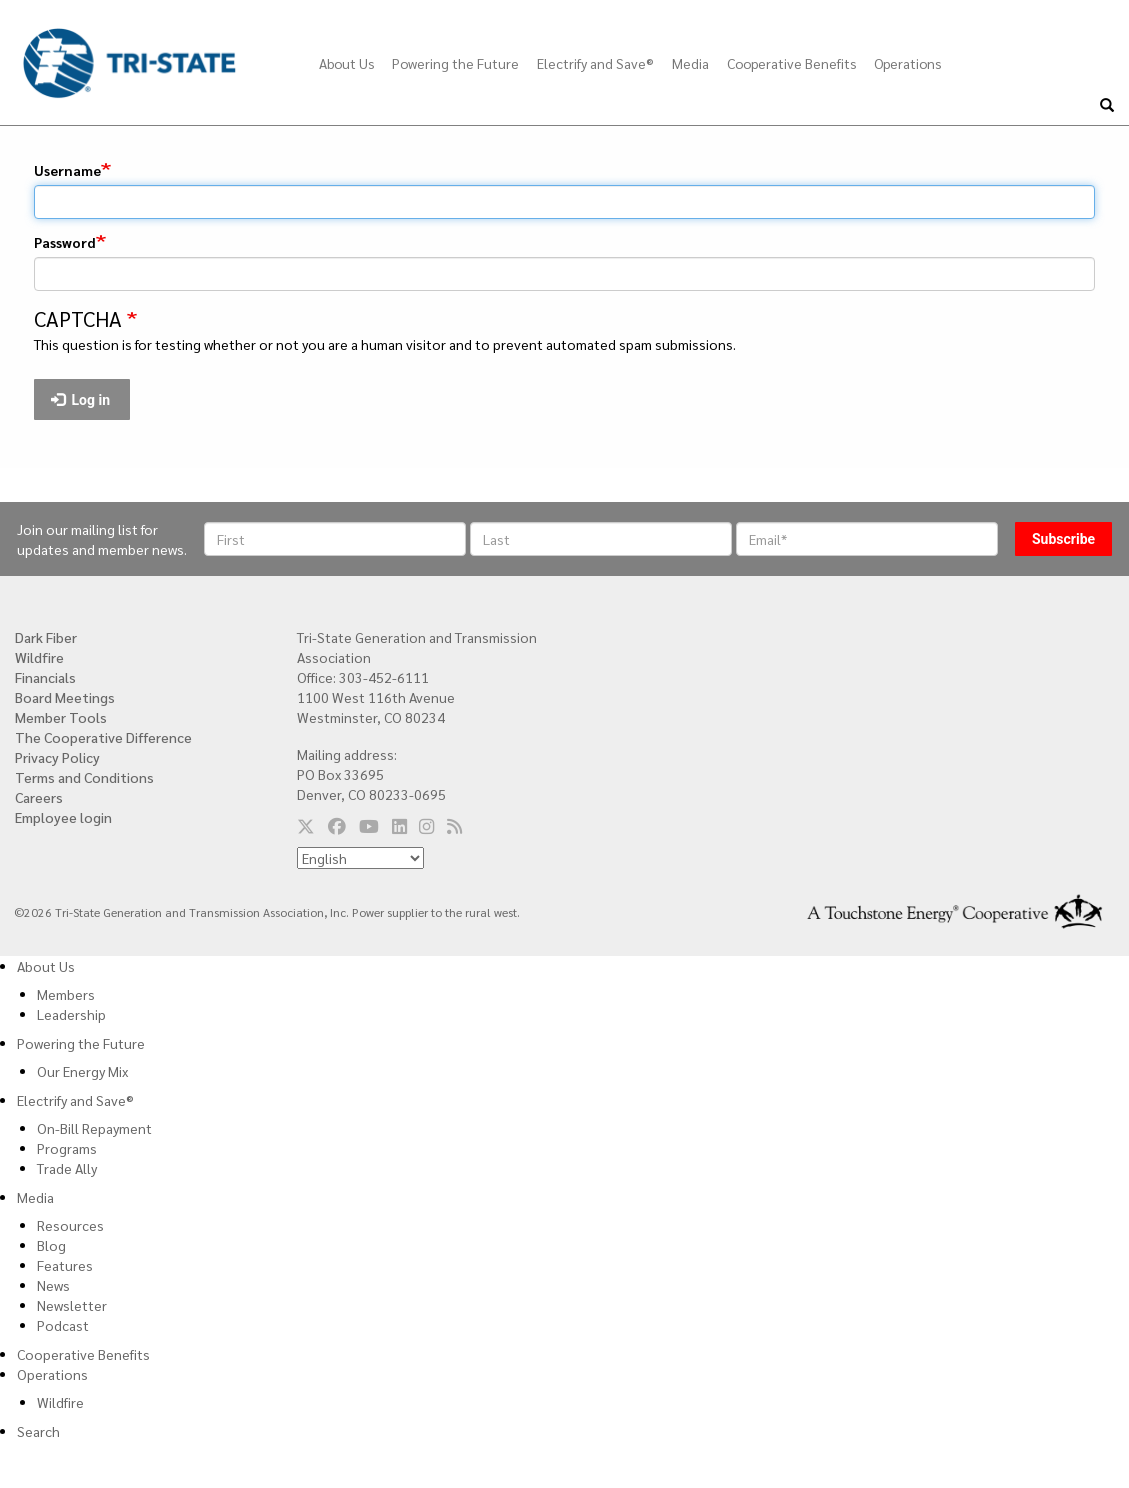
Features (65, 1265)
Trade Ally (67, 1168)
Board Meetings (65, 697)
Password (65, 242)
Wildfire (39, 657)
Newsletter (72, 1305)
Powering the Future (455, 63)
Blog (51, 1245)
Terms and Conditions (84, 777)
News (53, 1285)
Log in (81, 400)
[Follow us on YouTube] (369, 825)
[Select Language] (360, 858)
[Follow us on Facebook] (337, 825)
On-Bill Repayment (94, 1128)
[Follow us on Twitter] (306, 825)
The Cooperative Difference (103, 737)
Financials (45, 677)
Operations (907, 63)
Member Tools (61, 717)
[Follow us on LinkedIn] (399, 825)
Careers (39, 797)
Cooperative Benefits (791, 63)
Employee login (63, 817)
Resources (70, 1225)
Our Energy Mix (82, 1071)
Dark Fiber (46, 637)
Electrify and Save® (595, 63)
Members (66, 994)
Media (690, 63)
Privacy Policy (57, 757)
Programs (67, 1148)
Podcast (63, 1325)
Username (67, 170)
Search (38, 1431)
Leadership (71, 1014)
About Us (346, 63)
